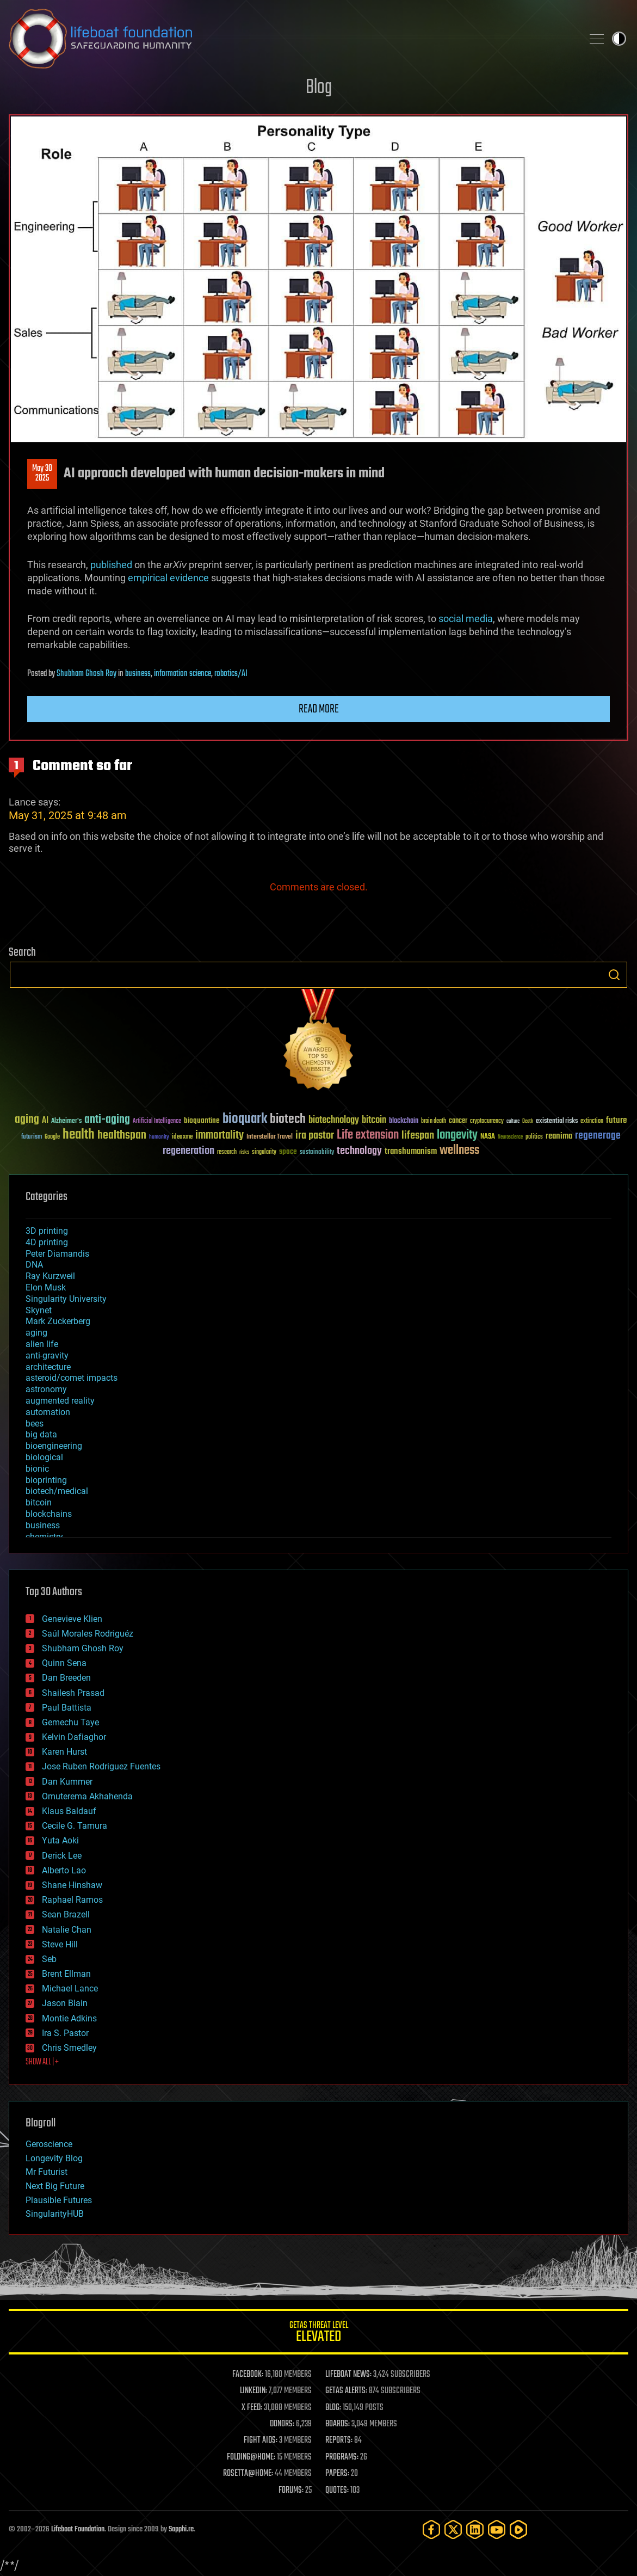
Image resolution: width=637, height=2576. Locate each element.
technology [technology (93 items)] (359, 1151)
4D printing (47, 1242)
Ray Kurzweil (50, 1276)
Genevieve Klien (72, 1619)
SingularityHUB (55, 2214)
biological (44, 1457)
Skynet (39, 1310)
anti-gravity (47, 1355)
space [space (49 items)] (288, 1151)
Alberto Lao (64, 1870)
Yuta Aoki (60, 1840)
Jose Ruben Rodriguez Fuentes (101, 1766)
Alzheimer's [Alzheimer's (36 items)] (66, 1121)
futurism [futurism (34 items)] (31, 1137)
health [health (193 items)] (79, 1135)
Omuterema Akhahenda (87, 1796)
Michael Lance (70, 1988)
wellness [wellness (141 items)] (459, 1150)
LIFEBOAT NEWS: (348, 2375)
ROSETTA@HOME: (248, 2474)
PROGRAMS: (341, 2457)
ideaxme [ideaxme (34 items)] (182, 1137)
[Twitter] (453, 2529)
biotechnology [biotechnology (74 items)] (333, 1120)
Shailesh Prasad (73, 1693)
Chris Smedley (69, 2048)
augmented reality (60, 1400)
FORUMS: (291, 2490)
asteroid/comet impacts (71, 1378)
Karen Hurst (64, 1752)
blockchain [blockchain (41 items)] (403, 1121)
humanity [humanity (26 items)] (159, 1137)
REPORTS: (338, 2440)
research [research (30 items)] (227, 1152)
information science (182, 674)
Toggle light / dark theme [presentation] (619, 39)
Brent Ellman (66, 1974)
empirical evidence (168, 577)
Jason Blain (65, 2003)
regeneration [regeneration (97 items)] (188, 1151)
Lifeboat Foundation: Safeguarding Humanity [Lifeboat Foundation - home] (291, 39)
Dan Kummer (67, 1781)
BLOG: (333, 2408)
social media (465, 618)
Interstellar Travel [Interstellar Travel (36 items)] (269, 1137)
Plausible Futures (59, 2200)
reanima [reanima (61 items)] (559, 1136)
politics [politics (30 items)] (534, 1137)
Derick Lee (62, 1855)
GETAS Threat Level (318, 2333)
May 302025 (42, 473)
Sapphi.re (181, 2529)
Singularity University (66, 1299)
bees (35, 1423)
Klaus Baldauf (69, 1811)
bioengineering (54, 1446)
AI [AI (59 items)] (45, 1121)
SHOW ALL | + (42, 2062)
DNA (34, 1264)
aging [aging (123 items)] (27, 1120)
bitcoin (39, 1502)
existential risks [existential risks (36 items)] (557, 1121)
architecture (48, 1367)
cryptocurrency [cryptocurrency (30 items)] (487, 1121)
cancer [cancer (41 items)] (458, 1121)
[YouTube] (496, 2529)
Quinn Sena (64, 1663)
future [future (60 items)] (616, 1120)
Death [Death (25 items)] (527, 1121)
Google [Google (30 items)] (52, 1137)
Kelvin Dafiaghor (74, 1737)
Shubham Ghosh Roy (86, 674)
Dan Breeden (66, 1678)
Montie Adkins (69, 2018)
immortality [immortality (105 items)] (219, 1135)
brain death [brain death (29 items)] (433, 1121)
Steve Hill (60, 1944)
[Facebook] (431, 2529)
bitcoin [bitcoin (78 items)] (374, 1120)
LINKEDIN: (253, 2391)
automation (48, 1412)
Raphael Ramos (72, 1900)
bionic (37, 1469)
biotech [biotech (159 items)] (288, 1119)
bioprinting (46, 1480)
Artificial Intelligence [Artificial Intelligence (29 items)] (157, 1121)
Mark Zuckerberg (58, 1321)
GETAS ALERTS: (346, 2391)
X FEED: (252, 2408)
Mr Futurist (46, 2172)
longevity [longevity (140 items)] (457, 1135)
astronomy (46, 1389)
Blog (319, 87)
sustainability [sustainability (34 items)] (317, 1153)
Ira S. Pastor (65, 2033)
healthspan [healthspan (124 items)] (121, 1135)
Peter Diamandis (57, 1254)
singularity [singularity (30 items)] (264, 1152)
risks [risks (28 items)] (244, 1152)
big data (41, 1434)
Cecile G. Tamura (74, 1826)
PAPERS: (337, 2474)
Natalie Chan (66, 1930)
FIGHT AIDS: (260, 2440)
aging (36, 1332)
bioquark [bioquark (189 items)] (244, 1119)
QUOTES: (337, 2490)
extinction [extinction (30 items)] (591, 1121)
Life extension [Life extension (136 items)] (368, 1135)
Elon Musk (46, 1287)
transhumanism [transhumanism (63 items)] (411, 1151)
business (138, 674)
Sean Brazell (66, 1914)
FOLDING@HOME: (251, 2457)
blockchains (49, 1514)
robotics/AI (231, 674)
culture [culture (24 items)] (513, 1121)
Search (614, 975)
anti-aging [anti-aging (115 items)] (107, 1120)
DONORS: (282, 2424)
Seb (49, 1959)
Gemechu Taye (70, 1722)
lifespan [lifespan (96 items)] (417, 1135)
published (111, 564)
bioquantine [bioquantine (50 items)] (202, 1120)
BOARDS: (337, 2424)
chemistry (44, 1537)
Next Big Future (55, 2186)
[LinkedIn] (475, 2529)
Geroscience (49, 2144)
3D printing (47, 1231)
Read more (319, 709)
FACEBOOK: (247, 2375)
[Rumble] (518, 2529)
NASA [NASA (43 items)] (487, 1137)
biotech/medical (57, 1491)
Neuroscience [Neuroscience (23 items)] (510, 1138)
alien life (42, 1344)
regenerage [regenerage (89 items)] (598, 1136)
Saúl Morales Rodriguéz (87, 1633)
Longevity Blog (54, 2158)
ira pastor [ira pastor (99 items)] (314, 1135)
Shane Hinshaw (72, 1885)
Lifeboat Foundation (77, 2529)
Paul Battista (66, 1707)
